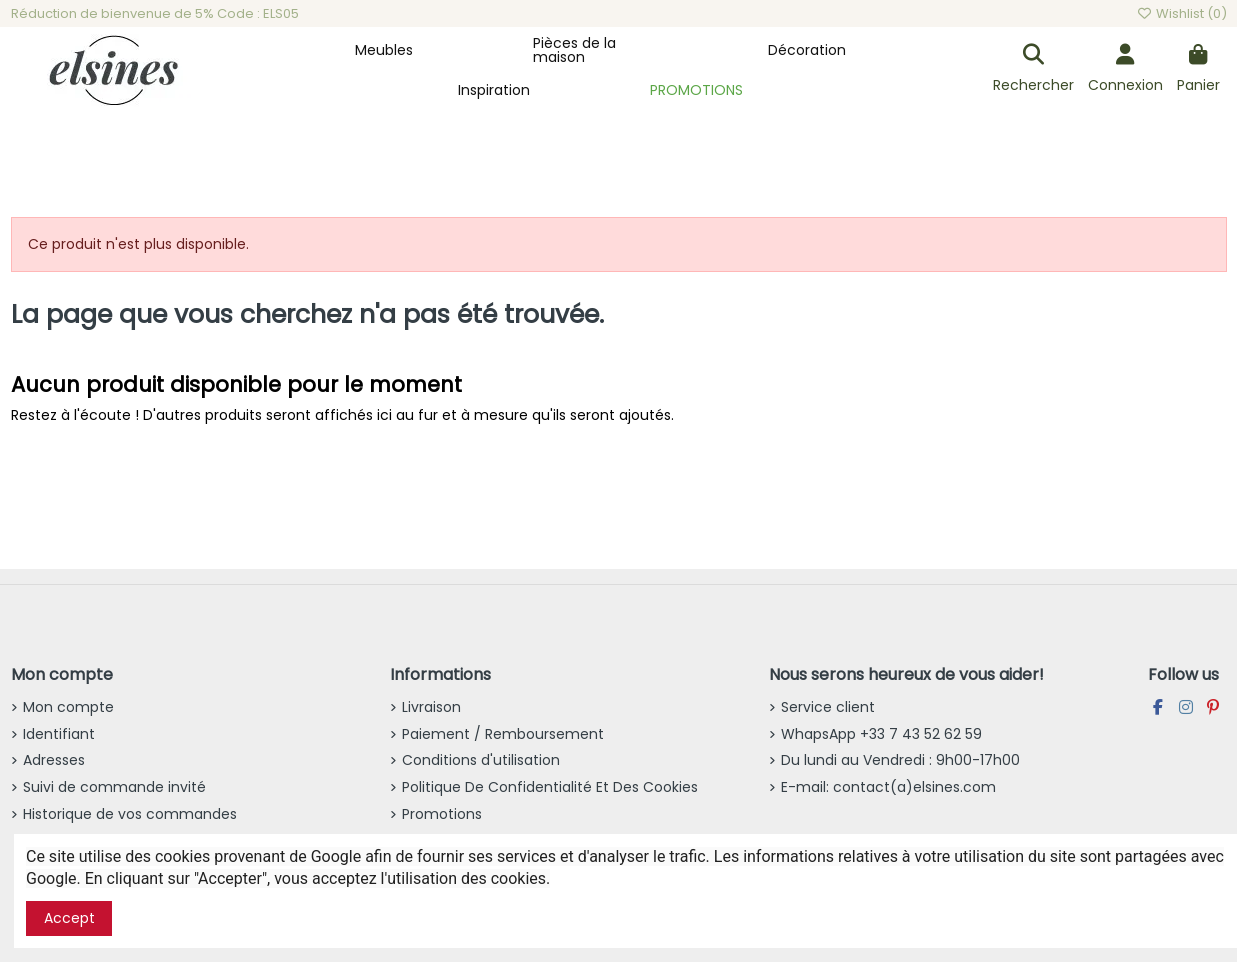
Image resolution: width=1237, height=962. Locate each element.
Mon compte (68, 707)
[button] (384, 50)
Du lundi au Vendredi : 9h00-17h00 (900, 760)
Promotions (442, 814)
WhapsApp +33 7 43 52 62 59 (881, 734)
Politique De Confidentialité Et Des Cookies (550, 787)
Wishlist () (1181, 13)
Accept (69, 918)
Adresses (54, 760)
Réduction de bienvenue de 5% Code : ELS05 (155, 13)
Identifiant (59, 734)
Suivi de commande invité (114, 787)
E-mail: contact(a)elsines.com (888, 787)
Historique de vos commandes (130, 814)
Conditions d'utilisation (481, 760)
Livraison (431, 707)
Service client (828, 707)
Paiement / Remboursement (503, 734)
